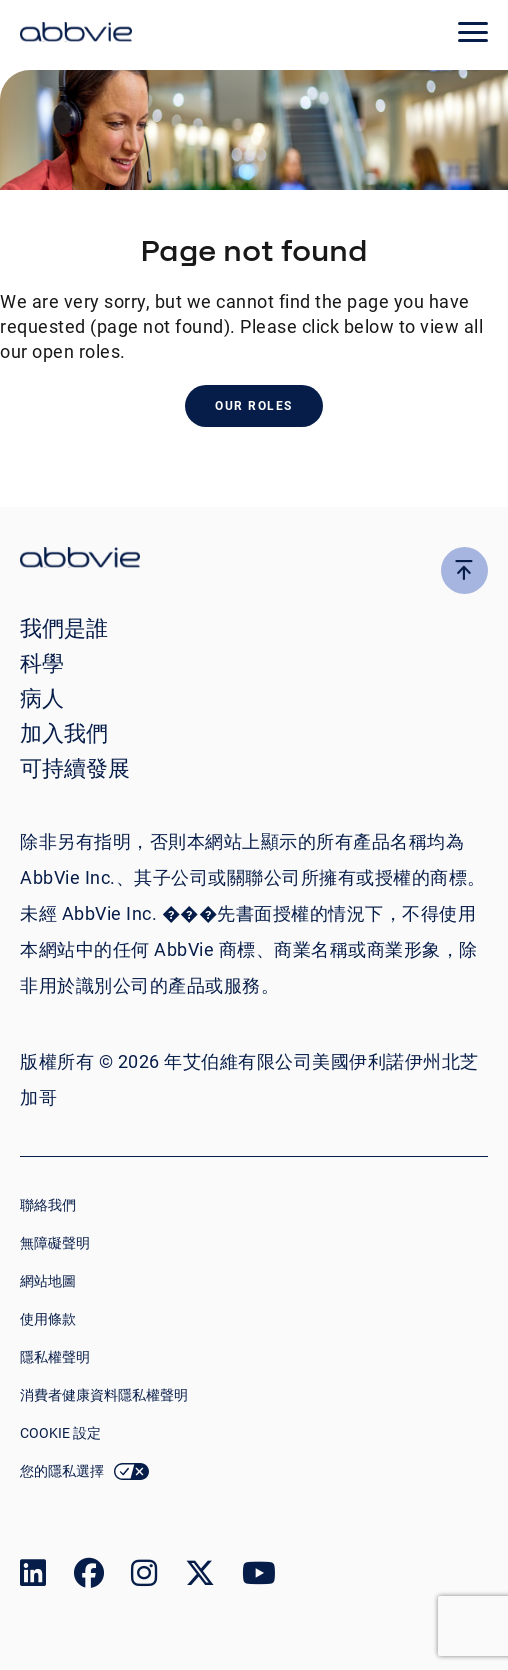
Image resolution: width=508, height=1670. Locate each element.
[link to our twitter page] (200, 1577)
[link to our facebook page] (89, 1577)
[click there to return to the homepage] (254, 560)
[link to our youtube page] (259, 1577)
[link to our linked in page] (33, 1577)
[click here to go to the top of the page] (464, 570)
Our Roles (254, 406)
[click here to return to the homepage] (76, 35)
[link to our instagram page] (144, 1577)
